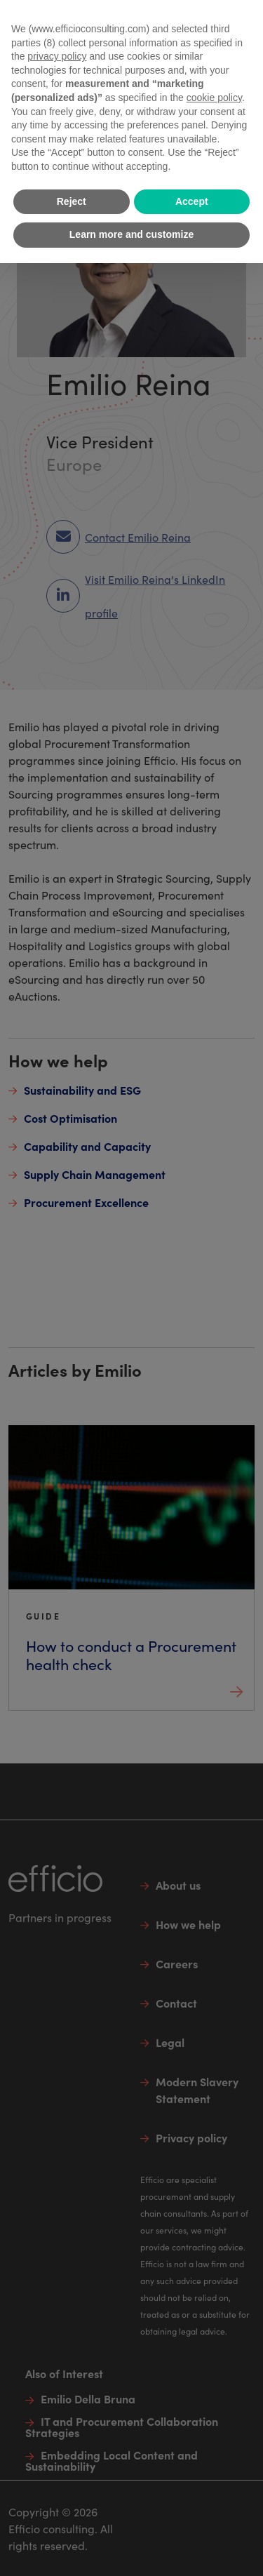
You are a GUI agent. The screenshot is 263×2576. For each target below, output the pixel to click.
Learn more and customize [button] (131, 234)
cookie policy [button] (214, 97)
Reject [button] (71, 201)
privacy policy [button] (56, 56)
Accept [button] (191, 201)
